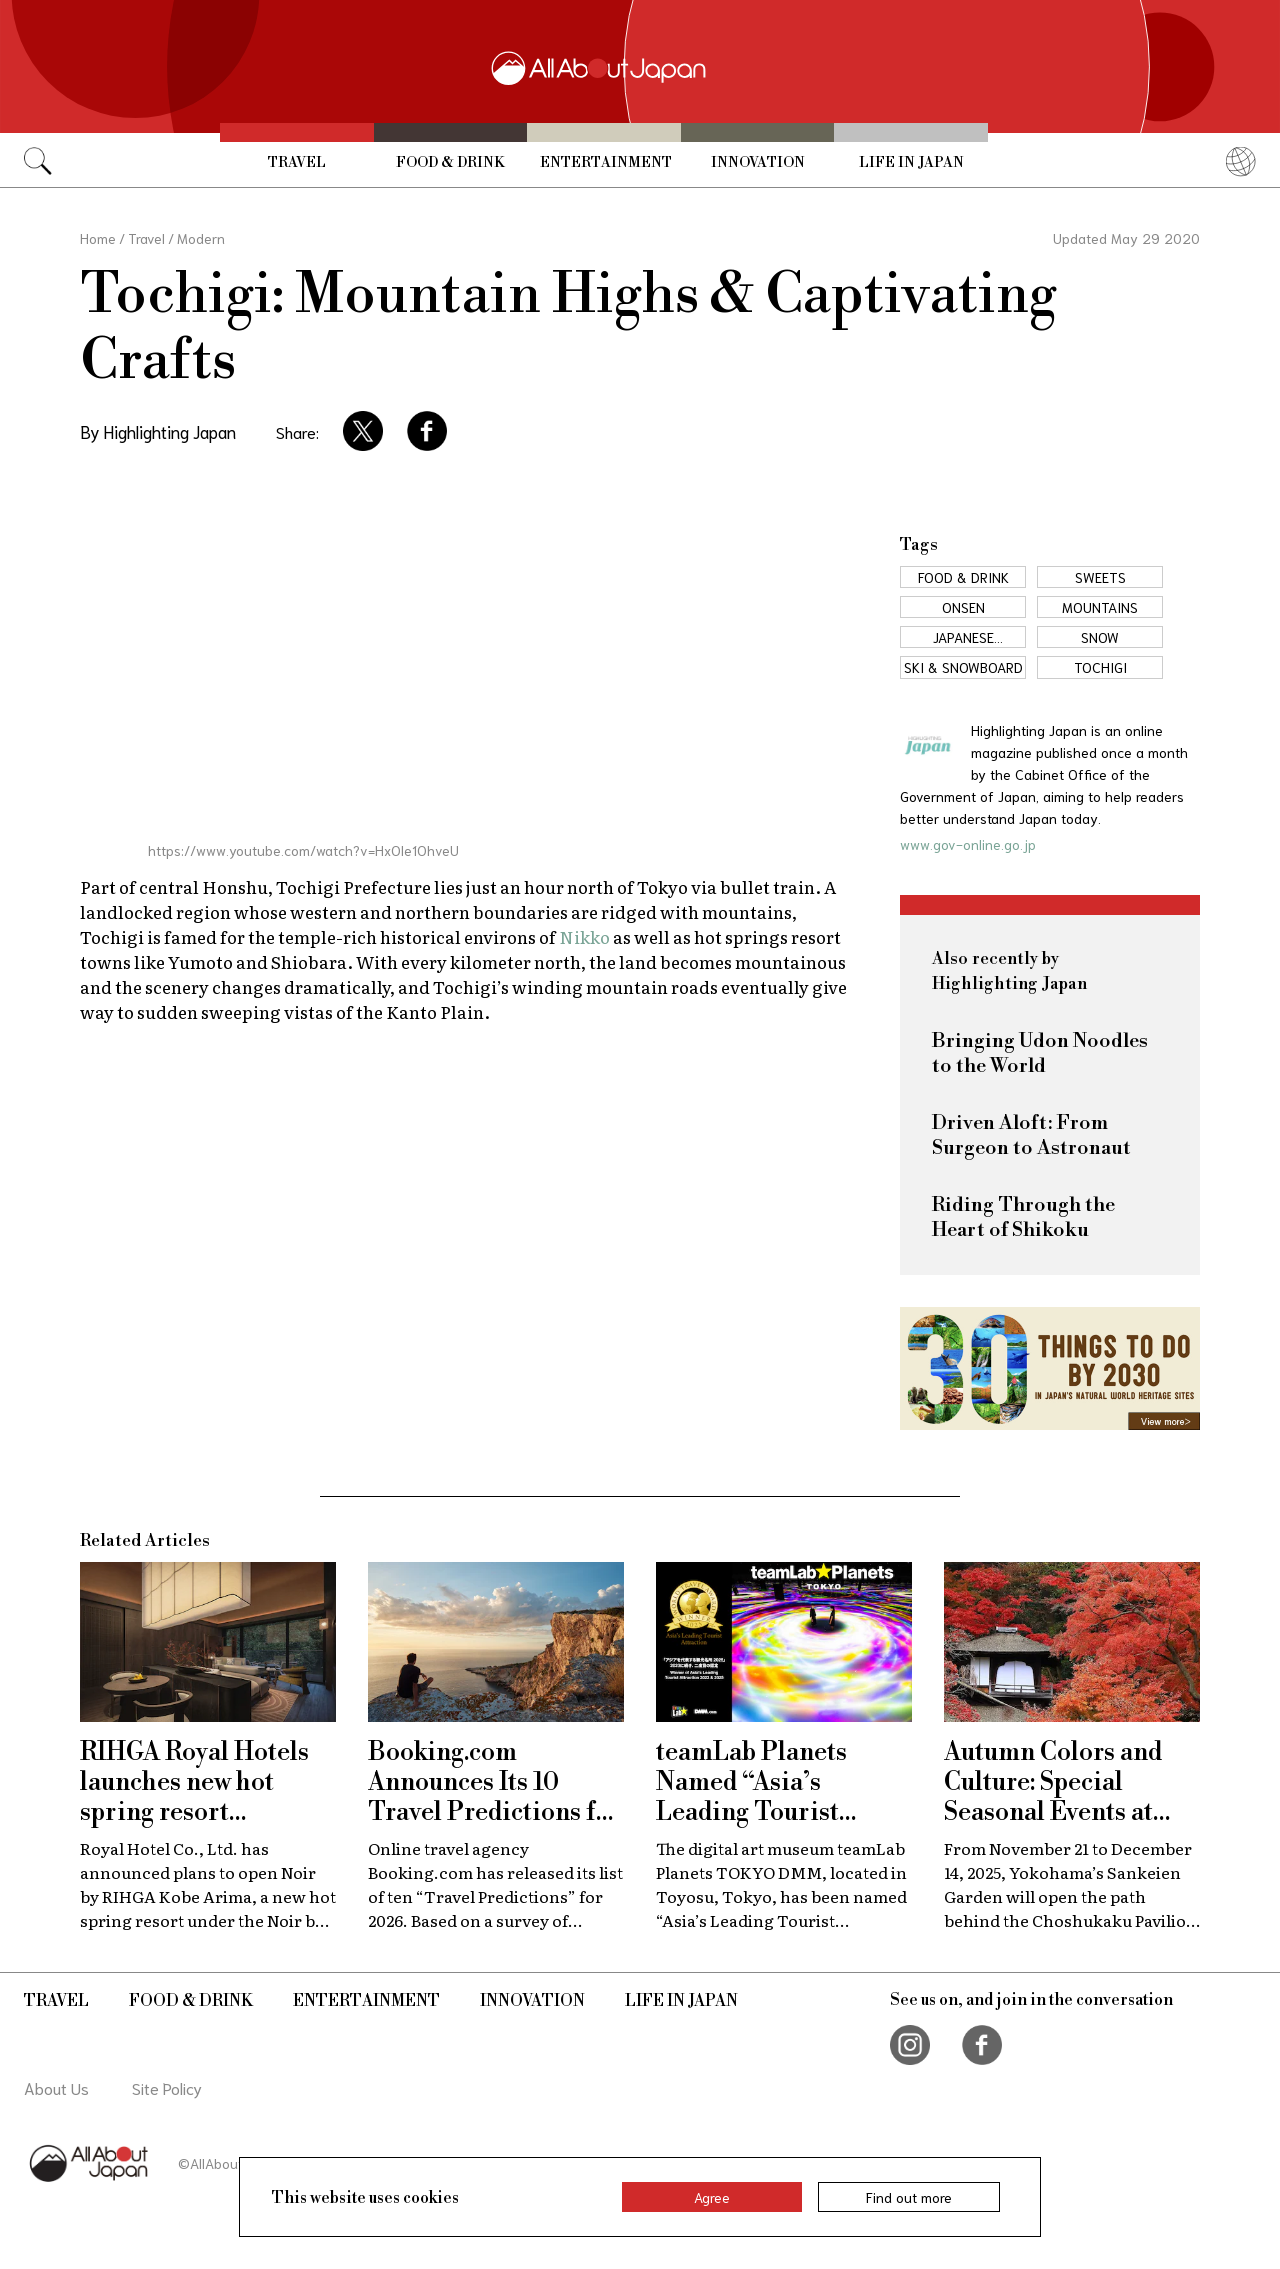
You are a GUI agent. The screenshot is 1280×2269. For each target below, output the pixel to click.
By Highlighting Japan (158, 431)
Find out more (909, 2197)
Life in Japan (911, 163)
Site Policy (167, 2087)
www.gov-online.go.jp (968, 844)
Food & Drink (450, 163)
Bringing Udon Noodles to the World (1040, 1054)
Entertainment (606, 163)
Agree (712, 2197)
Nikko (584, 936)
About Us (56, 2087)
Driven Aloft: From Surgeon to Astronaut (1031, 1136)
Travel (297, 163)
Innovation (758, 163)
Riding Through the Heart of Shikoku (1023, 1218)
